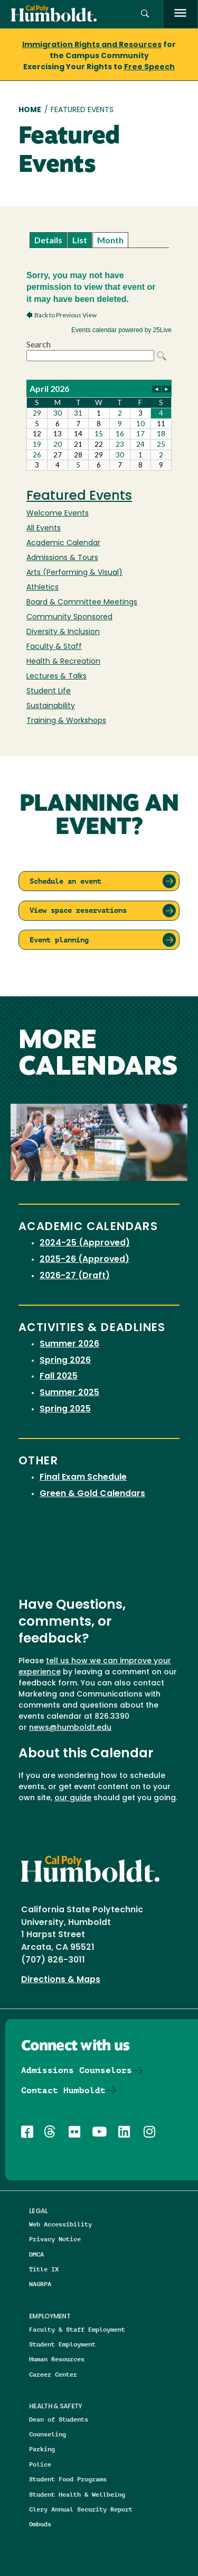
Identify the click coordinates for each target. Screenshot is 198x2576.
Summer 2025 (69, 1393)
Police (40, 2464)
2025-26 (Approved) (84, 1259)
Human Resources (56, 2359)
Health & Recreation (63, 662)
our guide (72, 1798)
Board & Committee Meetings (81, 603)
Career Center (53, 2374)
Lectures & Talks (56, 677)
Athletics (42, 588)
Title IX (44, 2269)
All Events (43, 529)
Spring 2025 (65, 1409)
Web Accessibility (60, 2224)
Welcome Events (57, 514)
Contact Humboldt (63, 2090)
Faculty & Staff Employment (77, 2329)
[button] (145, 14)
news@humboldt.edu (70, 1728)
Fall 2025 (59, 1376)
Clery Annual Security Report (81, 2509)
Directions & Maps (60, 1980)
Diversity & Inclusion (63, 632)
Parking (42, 2449)
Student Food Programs (68, 2479)
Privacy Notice (55, 2239)
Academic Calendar (63, 543)
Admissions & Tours (62, 558)
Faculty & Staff (54, 647)
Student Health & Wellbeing (77, 2494)
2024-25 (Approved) (85, 1243)
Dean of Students (58, 2419)
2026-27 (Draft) (75, 1276)
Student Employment (62, 2344)
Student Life (48, 691)
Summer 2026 (69, 1344)
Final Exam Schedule (83, 1477)
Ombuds (40, 2524)
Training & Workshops (66, 721)
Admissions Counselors (76, 2070)
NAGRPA (40, 2284)
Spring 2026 (65, 1360)
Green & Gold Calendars (92, 1494)
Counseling (47, 2434)
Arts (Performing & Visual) (74, 573)
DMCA (36, 2254)
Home (29, 110)
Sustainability (50, 706)
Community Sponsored (69, 617)
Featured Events (79, 496)
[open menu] (180, 14)
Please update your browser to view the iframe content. (99, 239)
